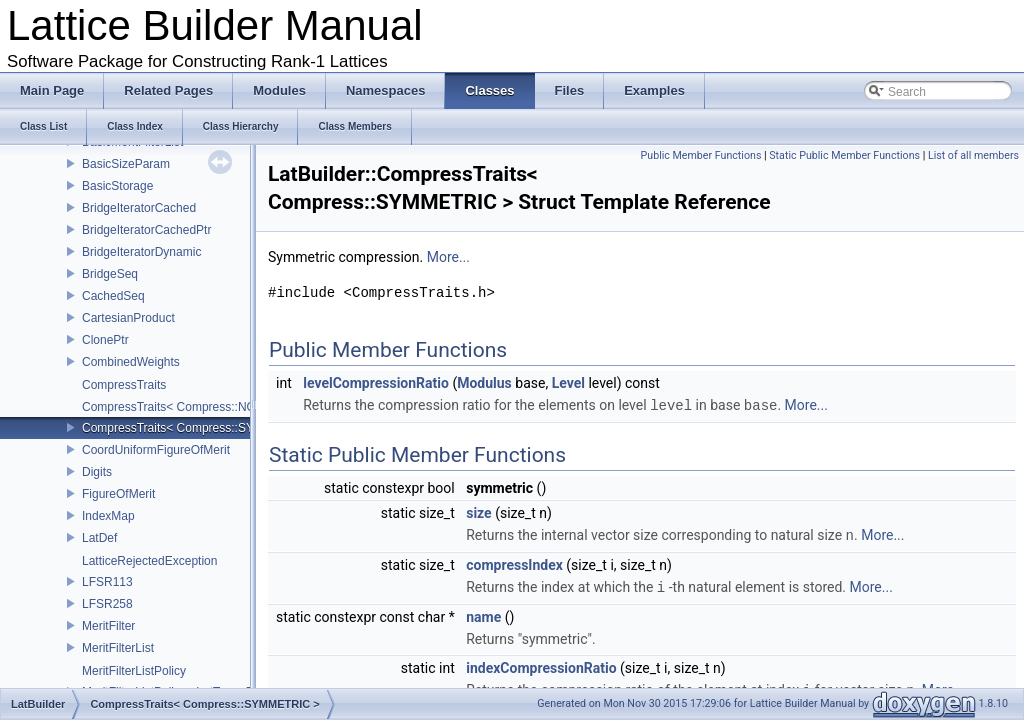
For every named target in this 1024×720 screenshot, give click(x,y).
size (478, 512)
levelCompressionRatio (376, 383)
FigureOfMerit (118, 494)
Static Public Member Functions (844, 155)
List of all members (973, 155)
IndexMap (108, 516)
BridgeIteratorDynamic (141, 252)
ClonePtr (105, 340)
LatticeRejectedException (149, 561)
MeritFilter (108, 626)
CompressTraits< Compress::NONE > (182, 407)
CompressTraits (124, 385)
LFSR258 (107, 604)
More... (448, 257)
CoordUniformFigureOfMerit (156, 450)
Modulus (484, 383)
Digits (97, 472)
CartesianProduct (128, 318)
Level (568, 383)
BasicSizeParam (126, 164)
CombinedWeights (131, 362)
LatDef (99, 538)
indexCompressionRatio (541, 665)
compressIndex (514, 563)
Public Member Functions (701, 155)
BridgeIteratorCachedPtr (146, 230)
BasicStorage (117, 186)
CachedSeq (113, 296)
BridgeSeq (110, 274)
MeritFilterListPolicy (134, 671)
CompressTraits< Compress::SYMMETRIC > (201, 428)
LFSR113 (107, 582)
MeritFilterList (118, 648)
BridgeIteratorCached (139, 208)
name (483, 614)
